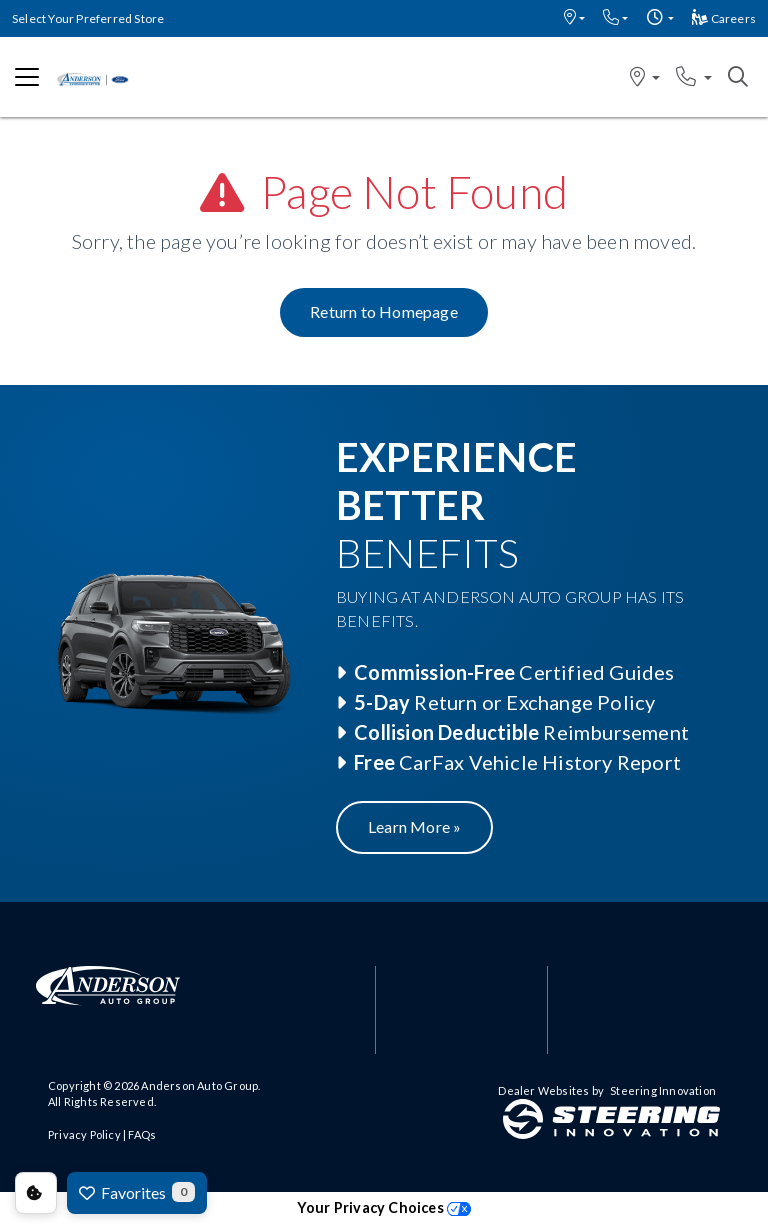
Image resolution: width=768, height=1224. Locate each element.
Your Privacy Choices (384, 1207)
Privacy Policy (84, 1134)
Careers (724, 18)
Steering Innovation (663, 1090)
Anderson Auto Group (199, 1085)
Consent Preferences (36, 1193)
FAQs (142, 1134)
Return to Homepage (384, 311)
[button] (574, 18)
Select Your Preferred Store (88, 18)
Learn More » (414, 826)
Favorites (137, 1192)
